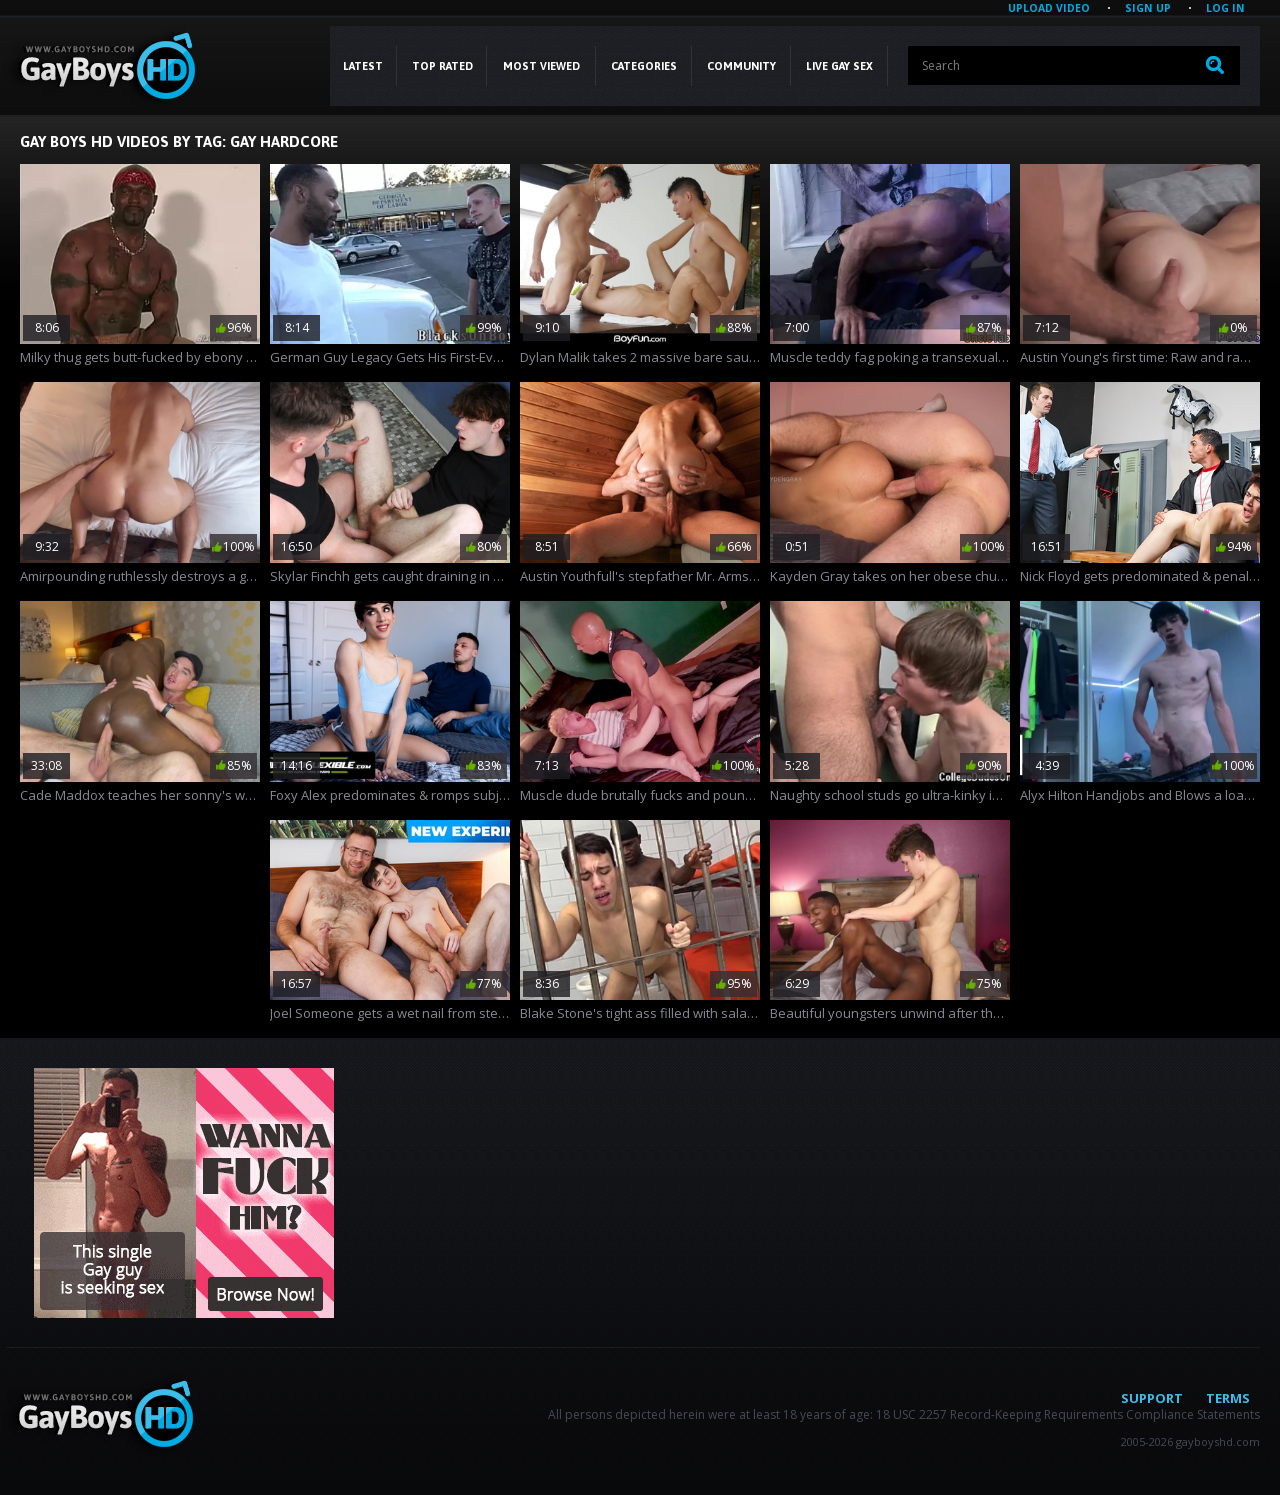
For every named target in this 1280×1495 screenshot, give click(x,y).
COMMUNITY (741, 66)
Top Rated (442, 66)
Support (1152, 1398)
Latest (363, 66)
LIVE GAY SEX (839, 66)
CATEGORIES (644, 66)
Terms (1228, 1398)
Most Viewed (541, 66)
